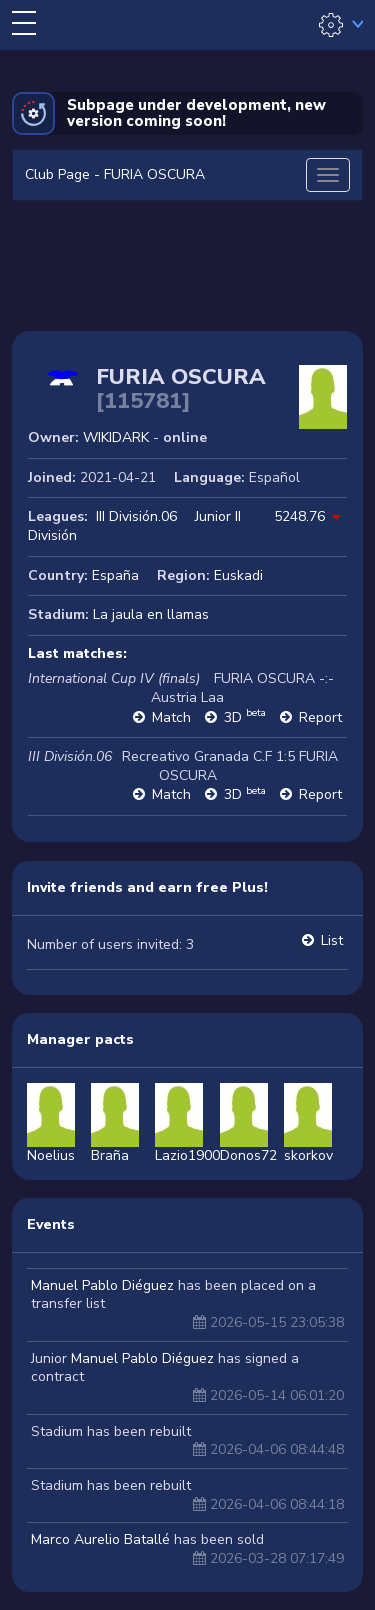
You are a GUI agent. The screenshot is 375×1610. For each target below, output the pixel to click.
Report (320, 717)
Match (171, 717)
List (332, 940)
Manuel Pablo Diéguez (102, 1285)
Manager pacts (80, 1039)
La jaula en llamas (151, 614)
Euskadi (238, 575)
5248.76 (299, 516)
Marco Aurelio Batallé (100, 1539)
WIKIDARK (116, 437)
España (115, 575)
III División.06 (136, 516)
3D (245, 717)
